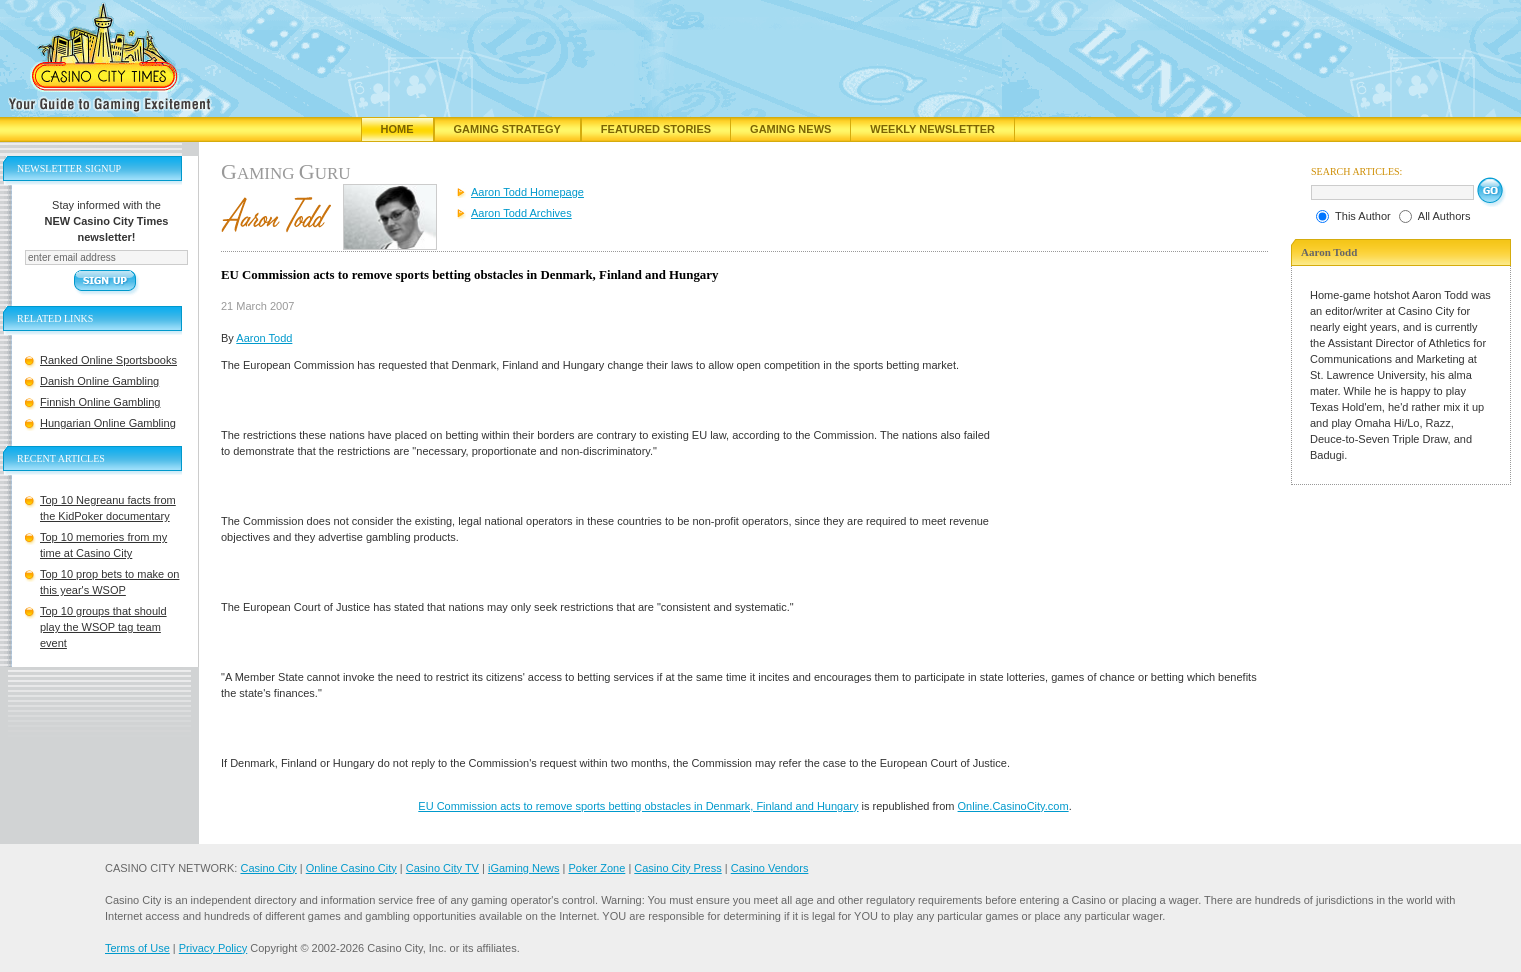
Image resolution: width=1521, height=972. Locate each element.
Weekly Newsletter (932, 129)
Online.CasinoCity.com (1013, 806)
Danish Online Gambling (99, 381)
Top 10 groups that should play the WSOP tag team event (103, 627)
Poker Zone (596, 868)
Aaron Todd (264, 338)
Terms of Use (137, 948)
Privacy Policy (213, 948)
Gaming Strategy (507, 129)
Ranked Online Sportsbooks (108, 360)
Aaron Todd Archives (521, 213)
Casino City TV (442, 868)
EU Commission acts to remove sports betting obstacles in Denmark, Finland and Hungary (638, 806)
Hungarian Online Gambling (108, 423)
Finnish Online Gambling (100, 402)
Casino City (268, 868)
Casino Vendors (770, 868)
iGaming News (524, 868)
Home (397, 129)
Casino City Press (677, 868)
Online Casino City (351, 868)
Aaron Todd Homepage (527, 192)
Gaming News (790, 129)
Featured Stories (656, 129)
